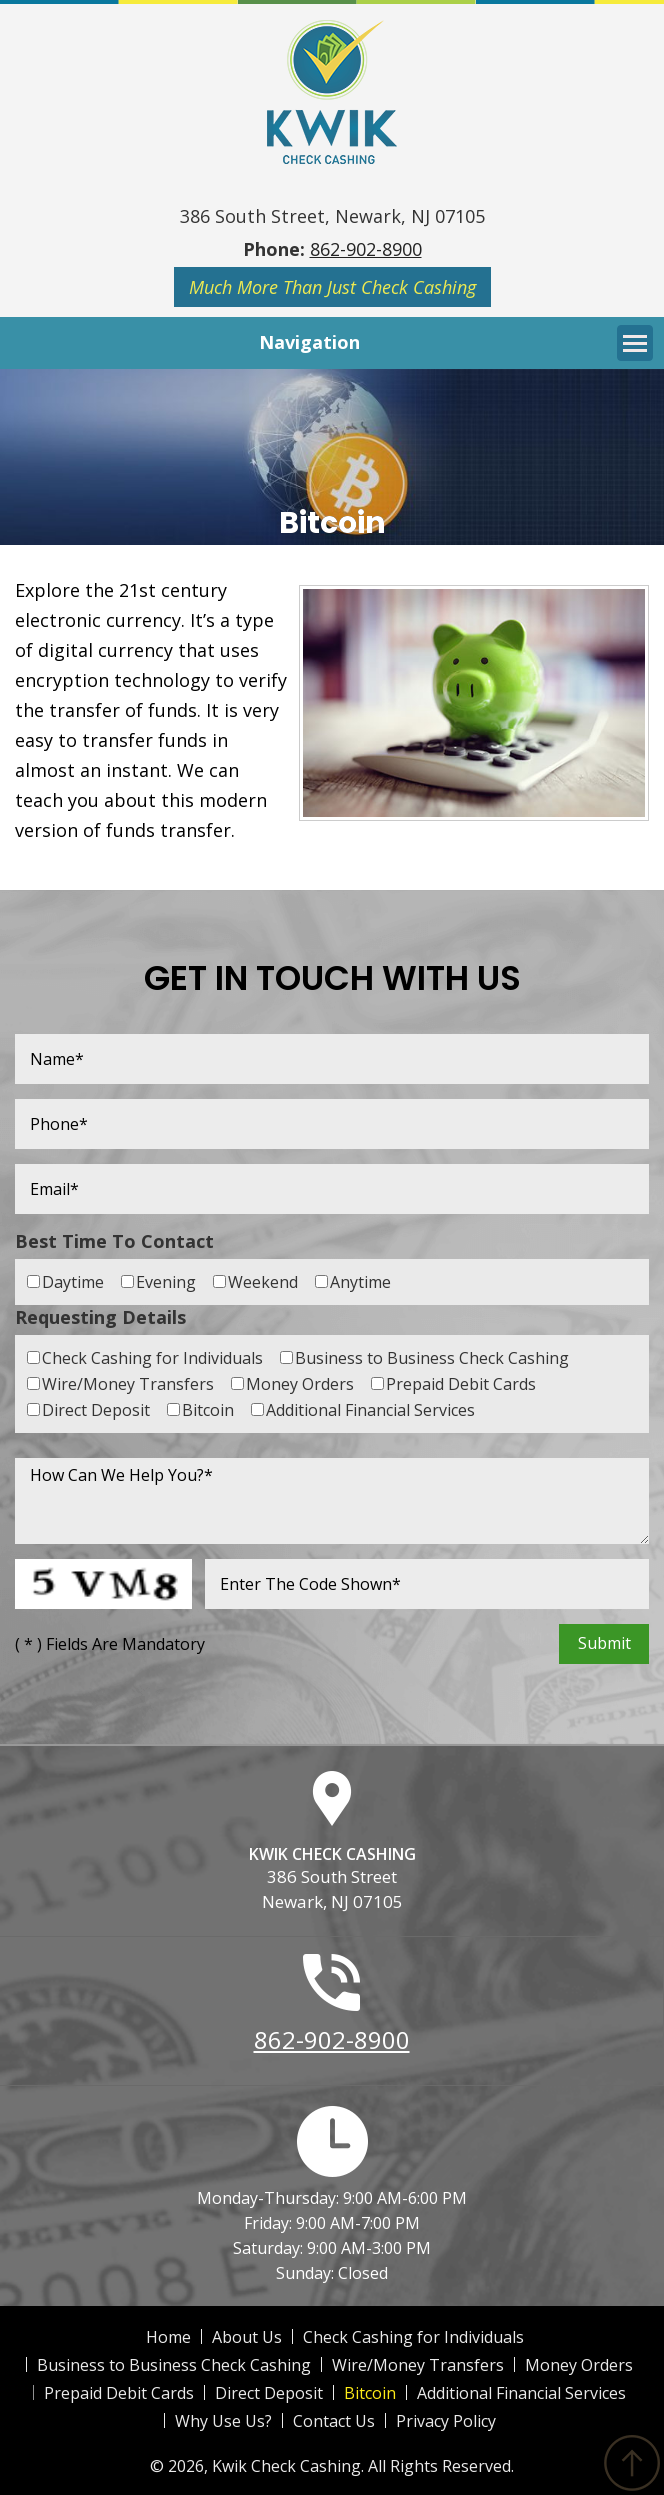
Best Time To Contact (114, 1241)
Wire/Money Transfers (418, 2365)
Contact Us (334, 2421)
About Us (247, 2337)
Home (168, 2337)
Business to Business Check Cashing (174, 2365)
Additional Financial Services (521, 2393)
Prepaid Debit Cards (119, 2393)
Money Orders (579, 2365)
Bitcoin (370, 2393)
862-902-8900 (366, 249)
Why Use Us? (223, 2421)
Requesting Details (100, 1317)
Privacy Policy (446, 2421)
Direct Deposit (269, 2393)
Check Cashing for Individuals (413, 2337)
